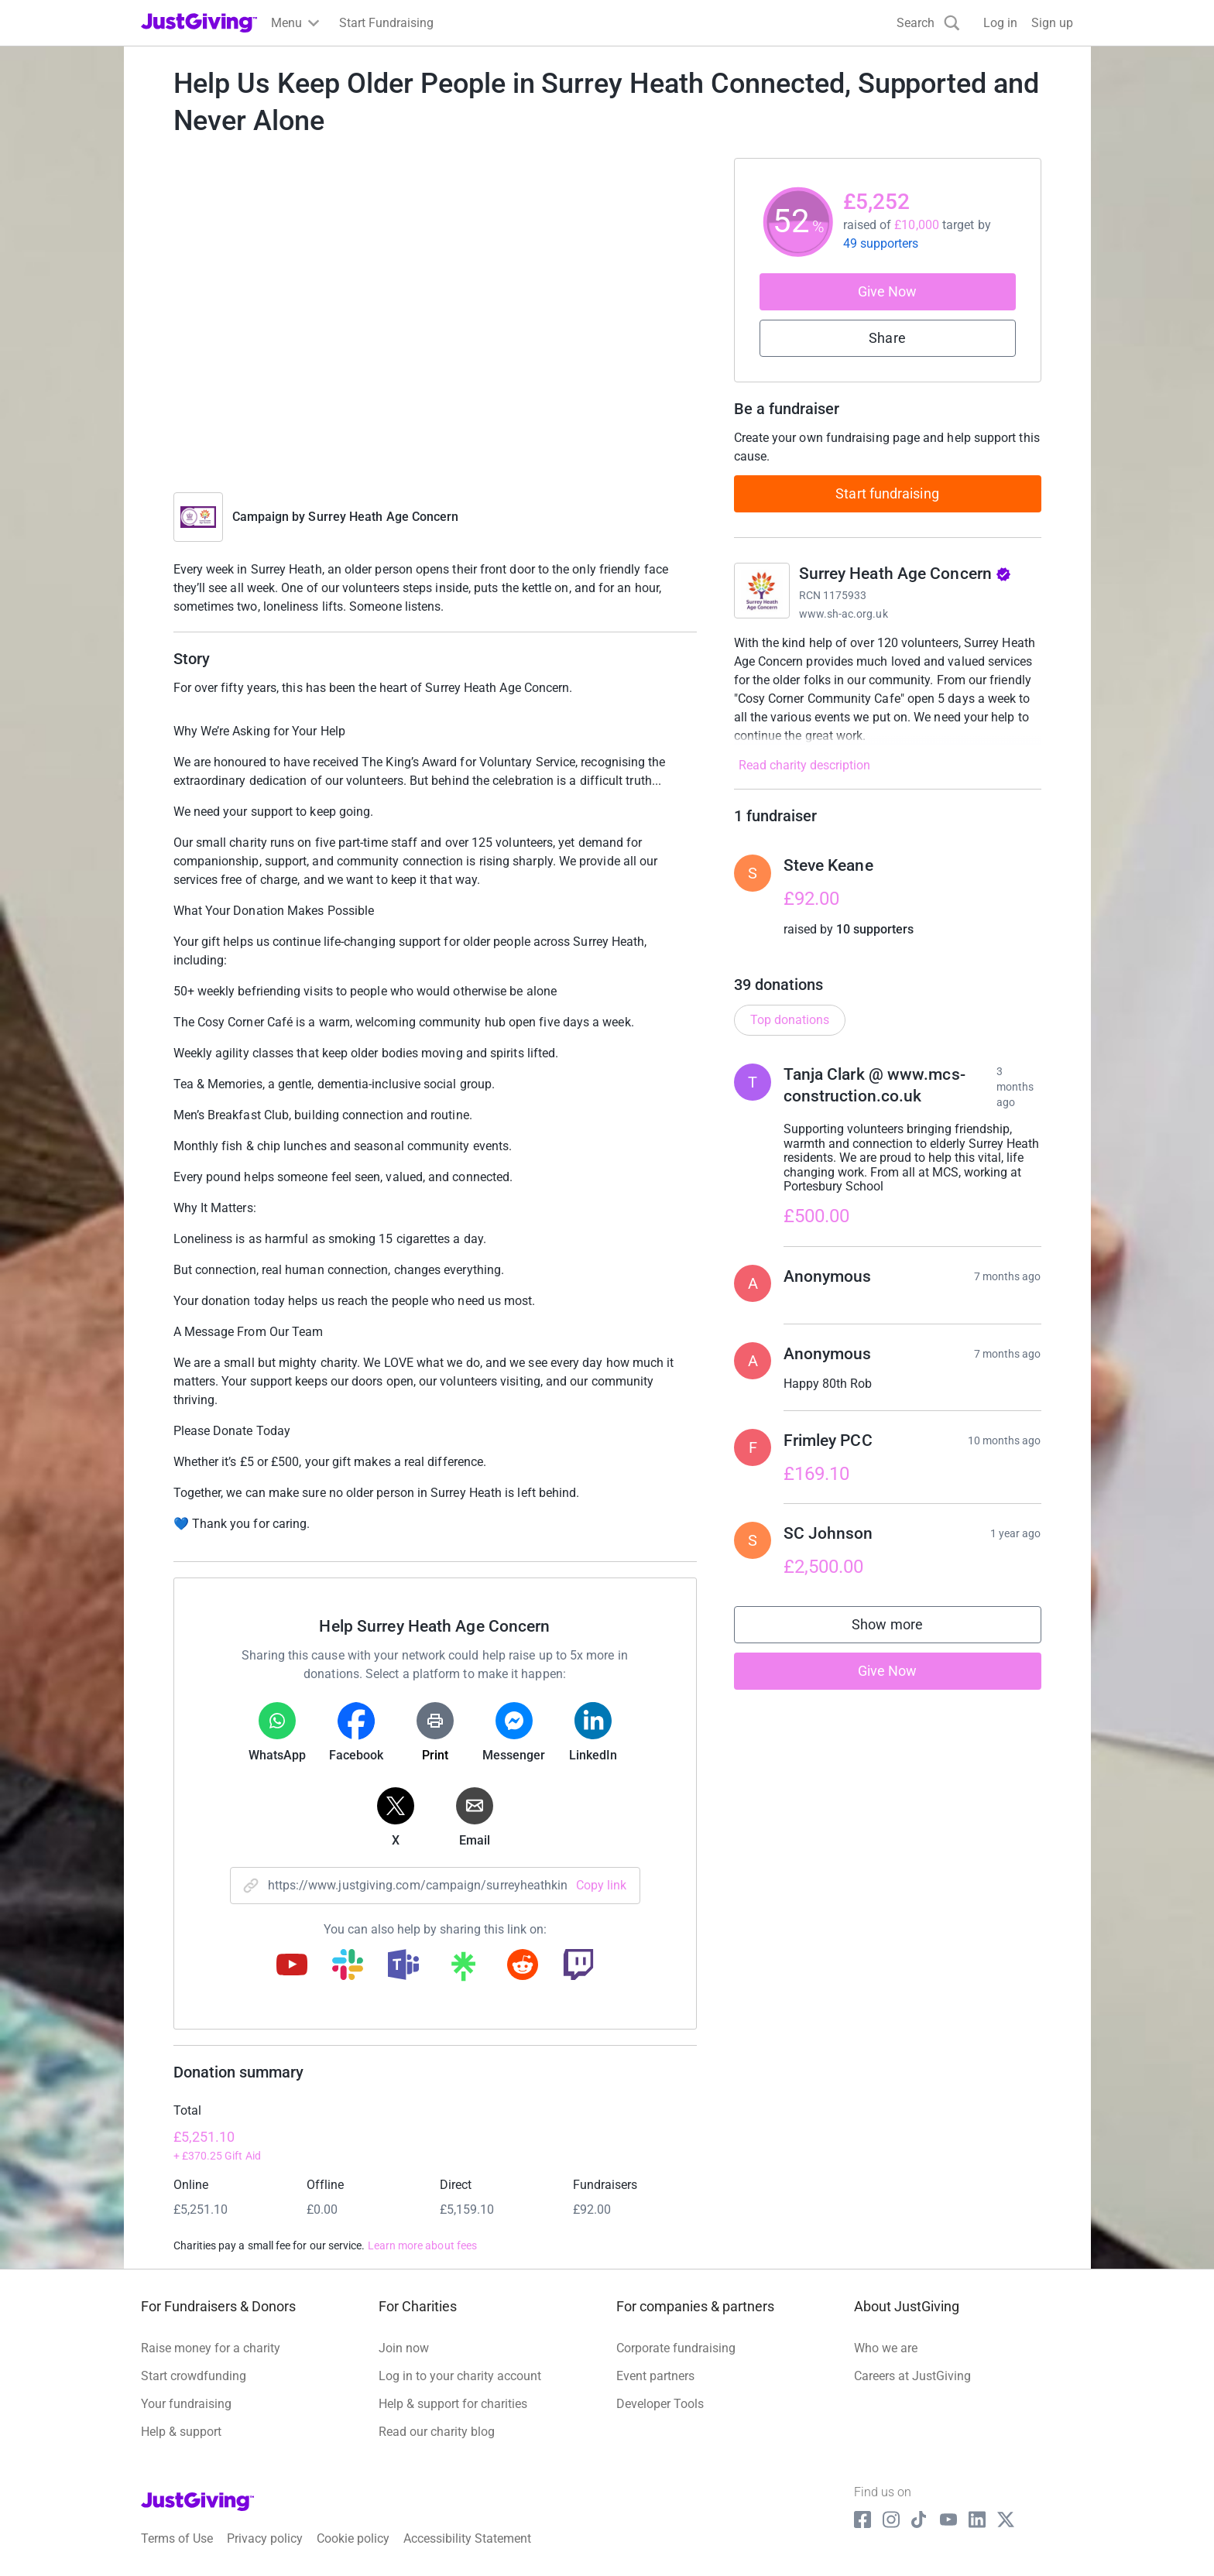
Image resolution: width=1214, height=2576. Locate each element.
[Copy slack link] (347, 1966)
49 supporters (881, 243)
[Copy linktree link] (463, 1970)
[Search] (928, 23)
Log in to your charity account (460, 2376)
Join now (404, 2348)
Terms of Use (177, 2538)
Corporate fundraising (676, 2348)
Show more (903, 1628)
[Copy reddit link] (522, 1966)
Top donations (789, 1019)
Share (887, 338)
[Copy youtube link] (291, 1966)
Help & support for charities (453, 2403)
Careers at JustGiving (912, 2376)
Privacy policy (265, 2538)
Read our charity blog (437, 2431)
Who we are (885, 2348)
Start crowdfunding (193, 2376)
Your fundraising (186, 2403)
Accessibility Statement (467, 2538)
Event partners (655, 2376)
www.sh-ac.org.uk (843, 614)
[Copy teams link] (403, 1966)
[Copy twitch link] (578, 1966)
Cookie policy (353, 2538)
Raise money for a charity (210, 2348)
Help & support (181, 2431)
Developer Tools (660, 2403)
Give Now (887, 291)
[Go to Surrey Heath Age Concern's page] (762, 590)
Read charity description (804, 765)
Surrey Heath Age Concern (383, 516)
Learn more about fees (422, 2245)
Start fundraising (887, 493)
